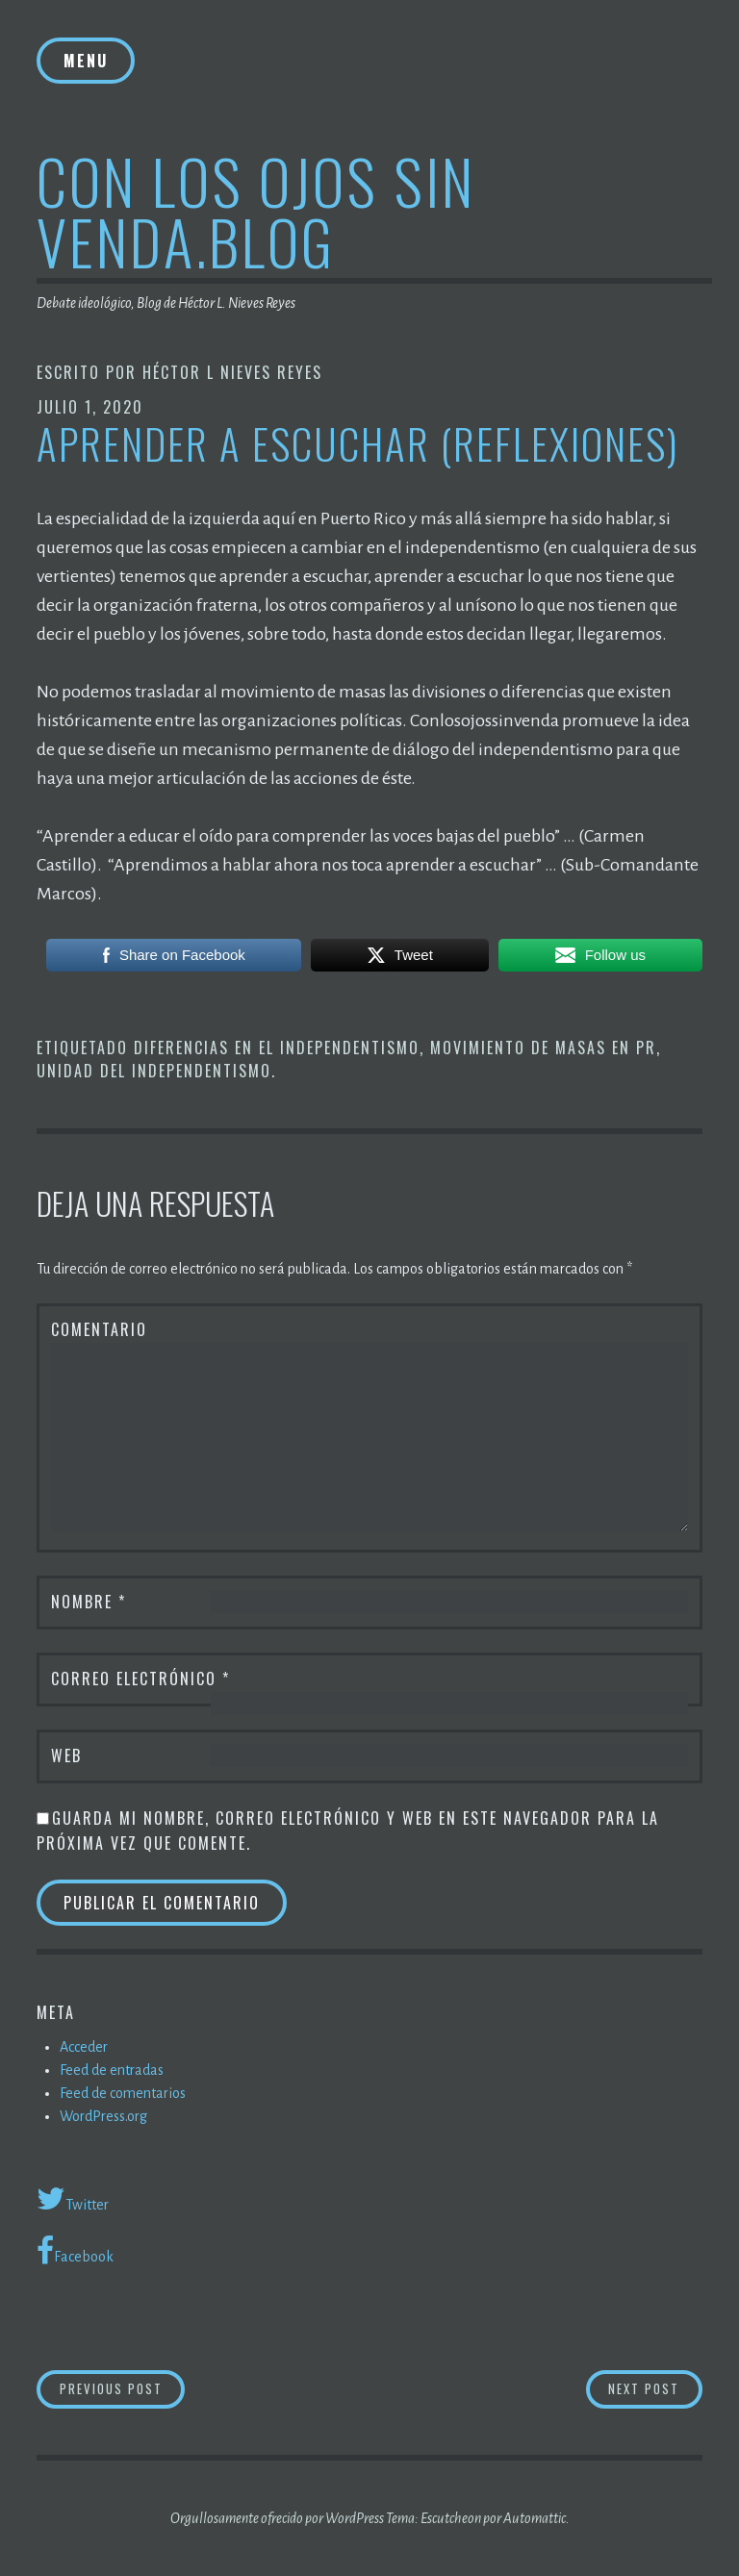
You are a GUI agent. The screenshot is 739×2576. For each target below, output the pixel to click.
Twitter (73, 2199)
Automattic (534, 2518)
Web (66, 1755)
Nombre (88, 1601)
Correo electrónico (140, 1678)
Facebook (75, 2250)
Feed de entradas (112, 2070)
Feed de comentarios (123, 2093)
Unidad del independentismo (154, 1070)
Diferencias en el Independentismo (277, 1047)
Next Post (655, 2388)
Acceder (84, 2047)
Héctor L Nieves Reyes (232, 372)
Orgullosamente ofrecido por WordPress (277, 2518)
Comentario (99, 1329)
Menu (86, 60)
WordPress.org (103, 2116)
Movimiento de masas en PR (543, 1047)
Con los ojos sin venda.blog (256, 211)
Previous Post (123, 2388)
